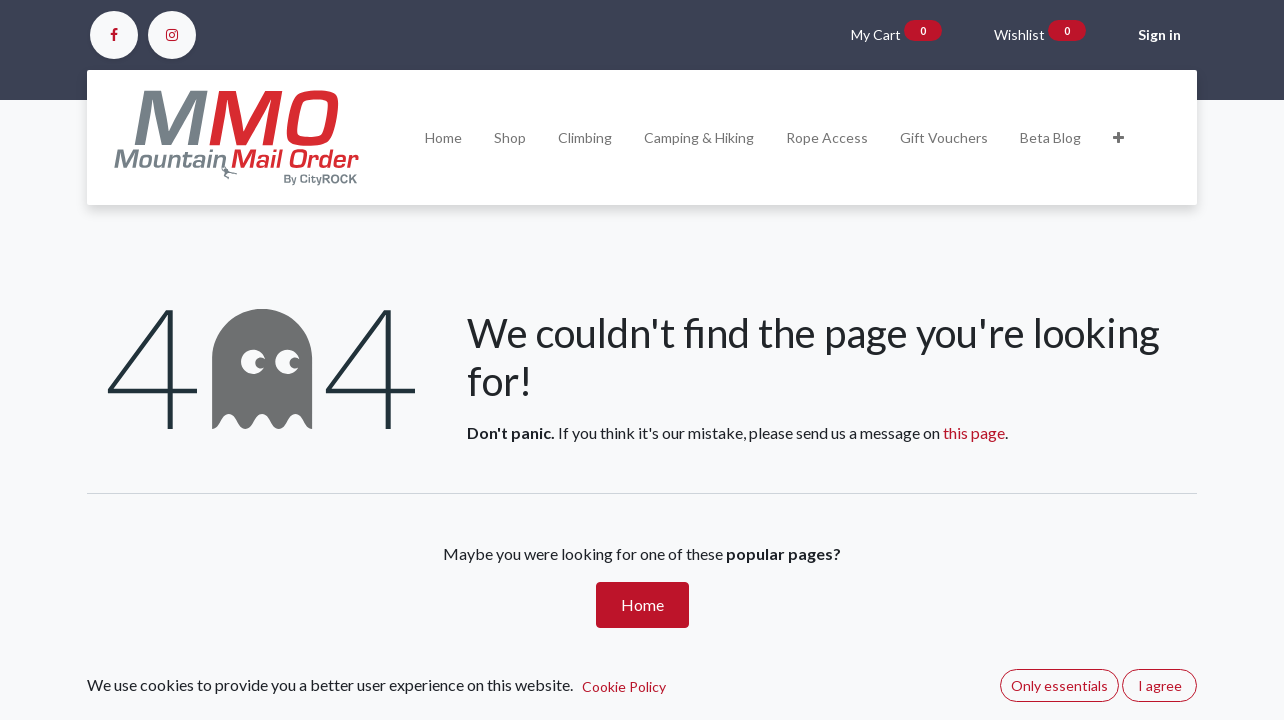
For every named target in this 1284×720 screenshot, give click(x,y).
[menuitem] (443, 137)
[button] (1118, 137)
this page (974, 432)
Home (642, 604)
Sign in (1159, 34)
